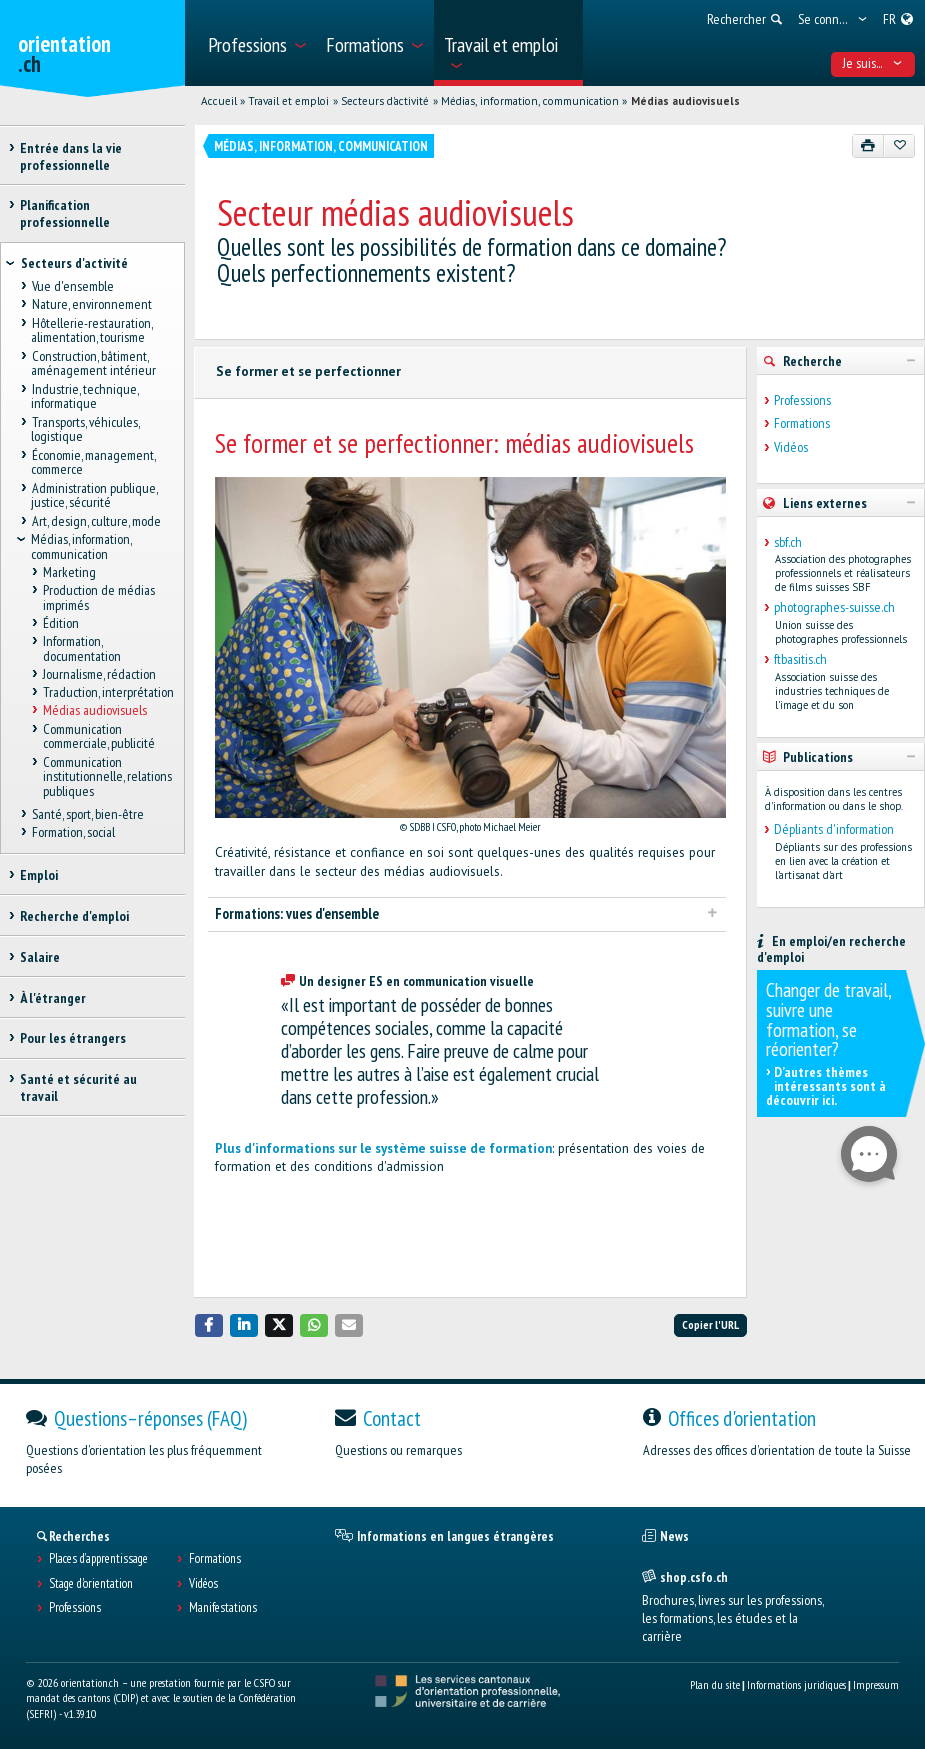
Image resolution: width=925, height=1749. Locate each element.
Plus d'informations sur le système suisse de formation (383, 1148)
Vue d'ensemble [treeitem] (72, 287)
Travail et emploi (288, 101)
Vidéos (791, 447)
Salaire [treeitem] (40, 957)
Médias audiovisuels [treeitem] (95, 711)
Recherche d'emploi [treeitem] (74, 916)
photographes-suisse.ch (834, 607)
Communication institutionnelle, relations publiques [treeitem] (107, 776)
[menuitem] (255, 43)
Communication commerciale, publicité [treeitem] (99, 736)
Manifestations (223, 1608)
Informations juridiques (796, 1684)
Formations (802, 423)
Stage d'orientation (91, 1584)
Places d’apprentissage (98, 1559)
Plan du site (715, 1684)
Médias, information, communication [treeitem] (81, 546)
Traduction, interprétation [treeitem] (108, 693)
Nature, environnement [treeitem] (91, 305)
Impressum (876, 1684)
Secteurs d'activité (385, 101)
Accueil (219, 101)
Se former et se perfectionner (308, 371)
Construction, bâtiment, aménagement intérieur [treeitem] (93, 363)
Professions (802, 400)
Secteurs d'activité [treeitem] (74, 263)
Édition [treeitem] (61, 623)
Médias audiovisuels (685, 101)
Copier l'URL (710, 1324)
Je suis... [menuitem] (872, 63)
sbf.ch (788, 542)
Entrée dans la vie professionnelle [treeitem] (71, 156)
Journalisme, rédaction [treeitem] (99, 674)
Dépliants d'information (834, 829)
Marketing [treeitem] (69, 572)
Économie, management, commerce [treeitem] (92, 462)
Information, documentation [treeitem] (82, 648)
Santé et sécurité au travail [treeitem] (78, 1087)
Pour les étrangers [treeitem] (73, 1038)
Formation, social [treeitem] (72, 833)
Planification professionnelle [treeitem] (65, 213)
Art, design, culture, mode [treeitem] (95, 521)
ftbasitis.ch (800, 659)
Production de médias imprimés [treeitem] (99, 597)
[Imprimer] (868, 146)
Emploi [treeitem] (39, 875)
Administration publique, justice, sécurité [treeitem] (93, 495)
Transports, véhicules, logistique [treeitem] (84, 429)
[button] (209, 1325)
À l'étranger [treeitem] (53, 998)
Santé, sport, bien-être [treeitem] (87, 814)
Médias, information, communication (530, 101)
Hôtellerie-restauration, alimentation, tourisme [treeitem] (91, 330)
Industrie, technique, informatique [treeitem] (84, 396)
